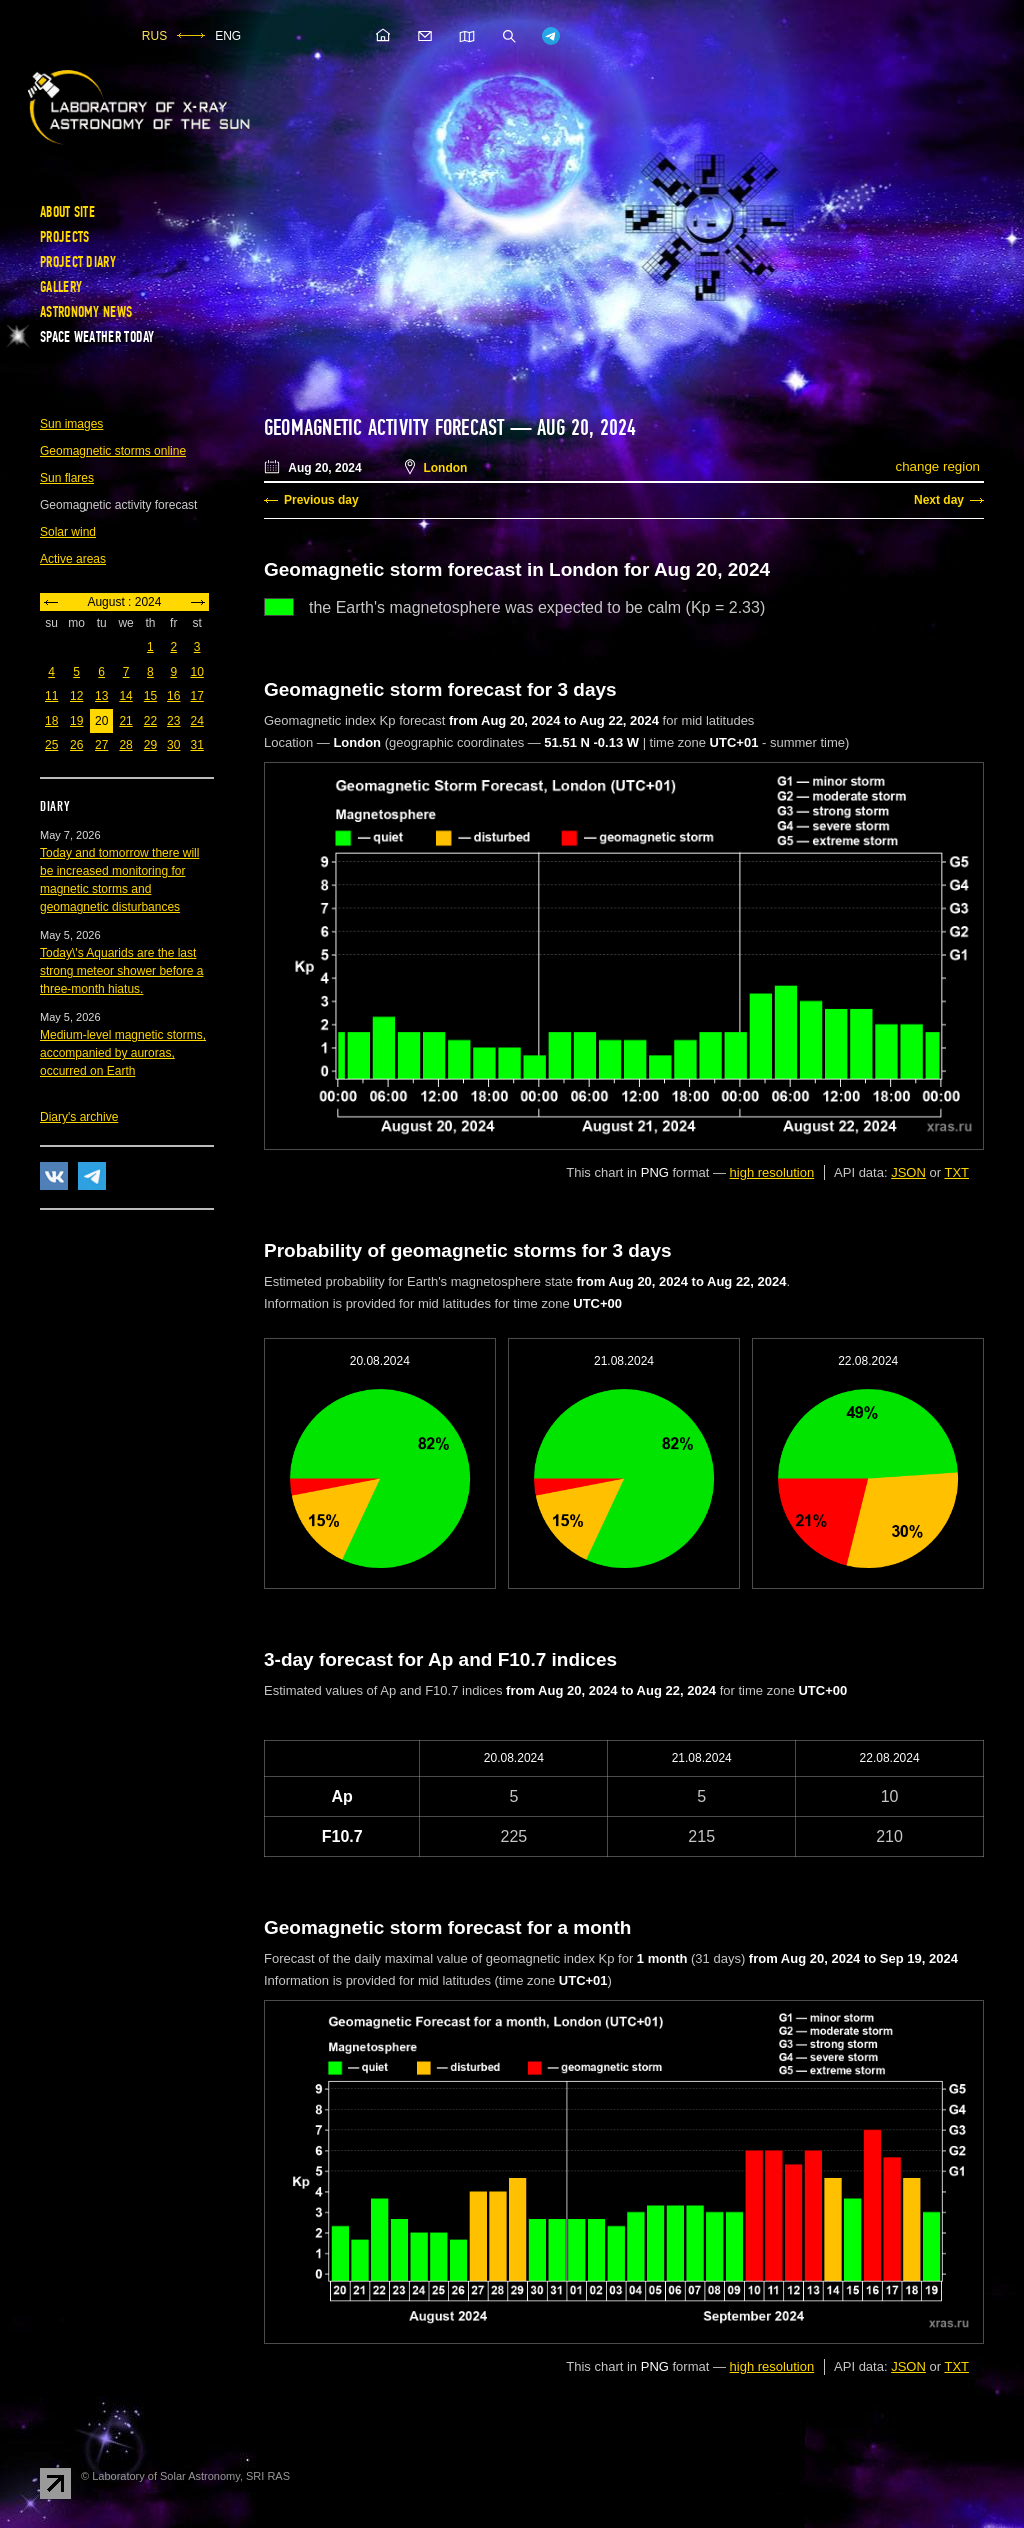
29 (150, 745)
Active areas (73, 559)
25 (51, 745)
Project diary (78, 262)
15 (150, 696)
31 (196, 745)
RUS (154, 36)
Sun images (71, 424)
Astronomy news (86, 312)
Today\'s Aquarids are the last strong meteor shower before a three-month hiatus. (121, 971)
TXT (956, 1172)
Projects (64, 237)
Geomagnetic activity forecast (384, 428)
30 (173, 745)
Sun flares (67, 478)
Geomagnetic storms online (113, 451)
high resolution (772, 1172)
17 (196, 696)
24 (196, 721)
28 (125, 745)
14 (125, 696)
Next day (939, 500)
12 (76, 696)
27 (101, 745)
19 (76, 721)
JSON (908, 1172)
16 (173, 696)
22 (150, 721)
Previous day (321, 500)
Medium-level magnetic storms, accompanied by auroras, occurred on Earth (123, 1053)
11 (51, 696)
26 (76, 745)
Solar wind (68, 532)
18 (51, 721)
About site (67, 212)
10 (196, 672)
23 (173, 721)
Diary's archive (79, 1117)
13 (101, 696)
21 (125, 721)
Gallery (61, 287)
